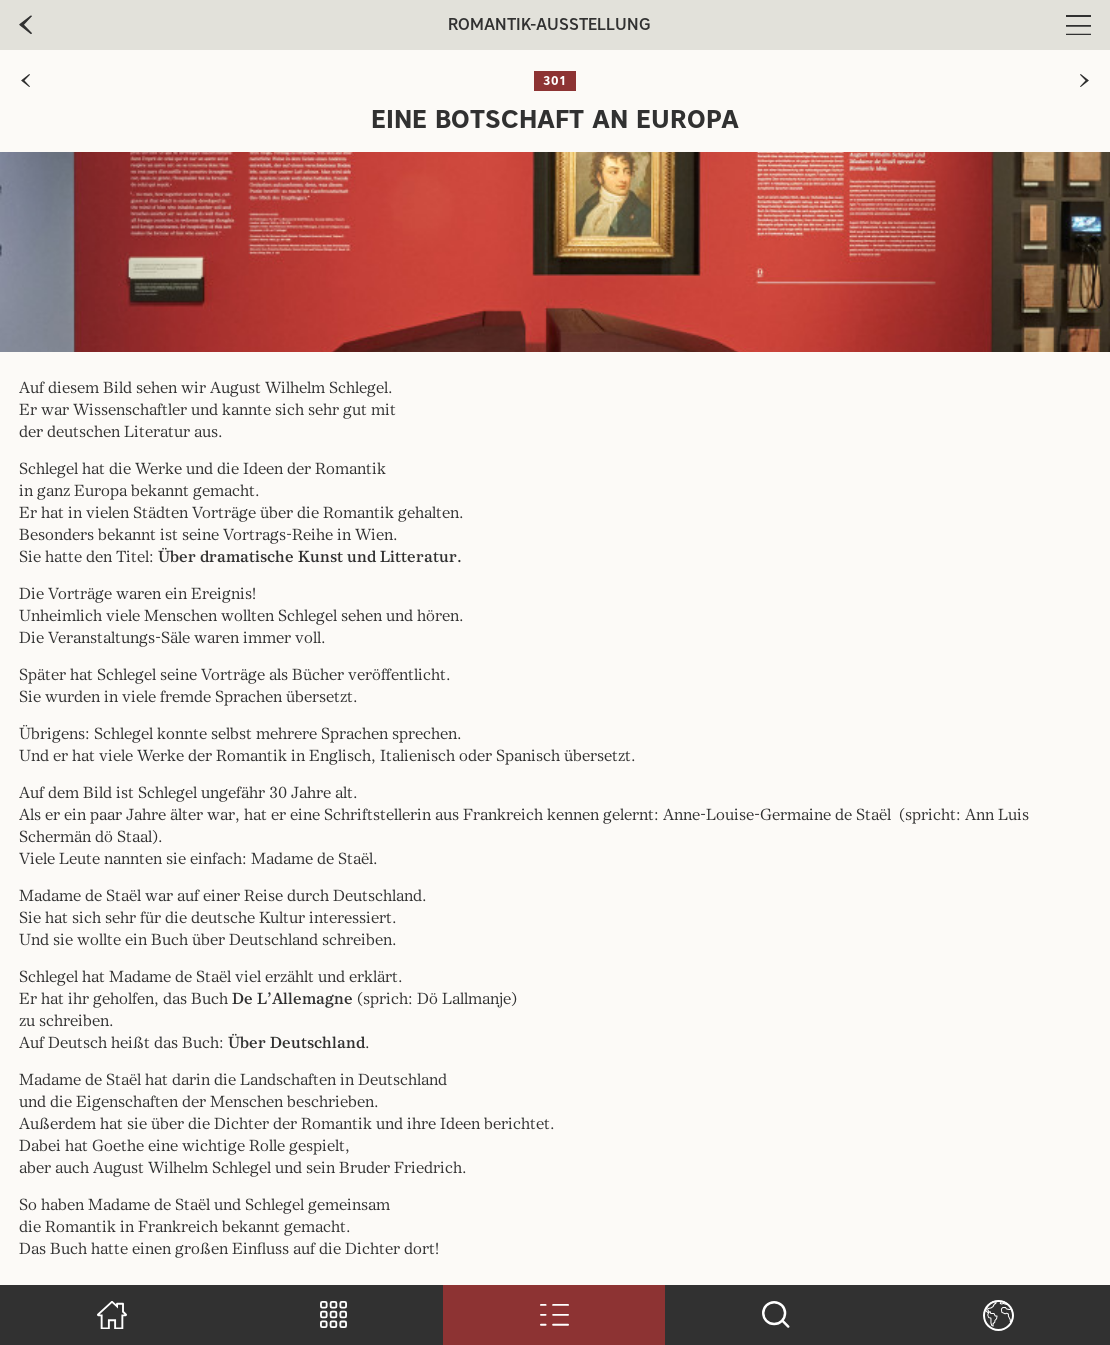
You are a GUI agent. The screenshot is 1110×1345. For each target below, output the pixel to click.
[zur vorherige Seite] (25, 25)
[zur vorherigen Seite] (25, 80)
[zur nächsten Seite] (1084, 80)
